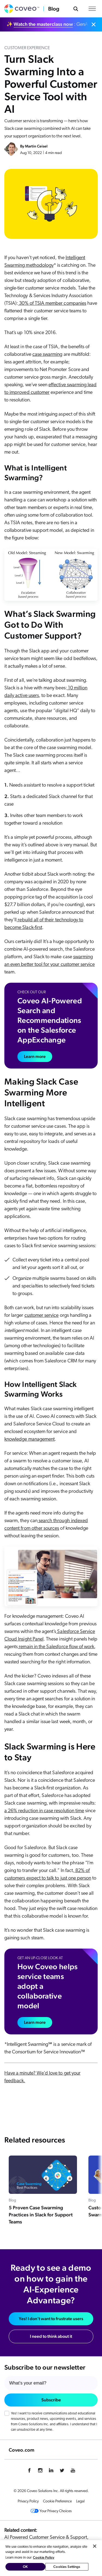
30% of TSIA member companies (52, 303)
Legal (80, 2501)
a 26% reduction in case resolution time (44, 1811)
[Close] (95, 2546)
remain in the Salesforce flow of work (56, 1647)
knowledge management (29, 1439)
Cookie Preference (57, 2501)
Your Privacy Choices (51, 2511)
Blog (53, 8)
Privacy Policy (28, 2501)
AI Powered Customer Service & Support (46, 2537)
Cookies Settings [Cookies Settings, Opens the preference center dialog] (66, 2567)
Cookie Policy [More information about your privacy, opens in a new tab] (43, 2557)
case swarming (47, 354)
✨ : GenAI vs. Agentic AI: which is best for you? (48, 24)
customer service (41, 1315)
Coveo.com (21, 2450)
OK (25, 2567)
